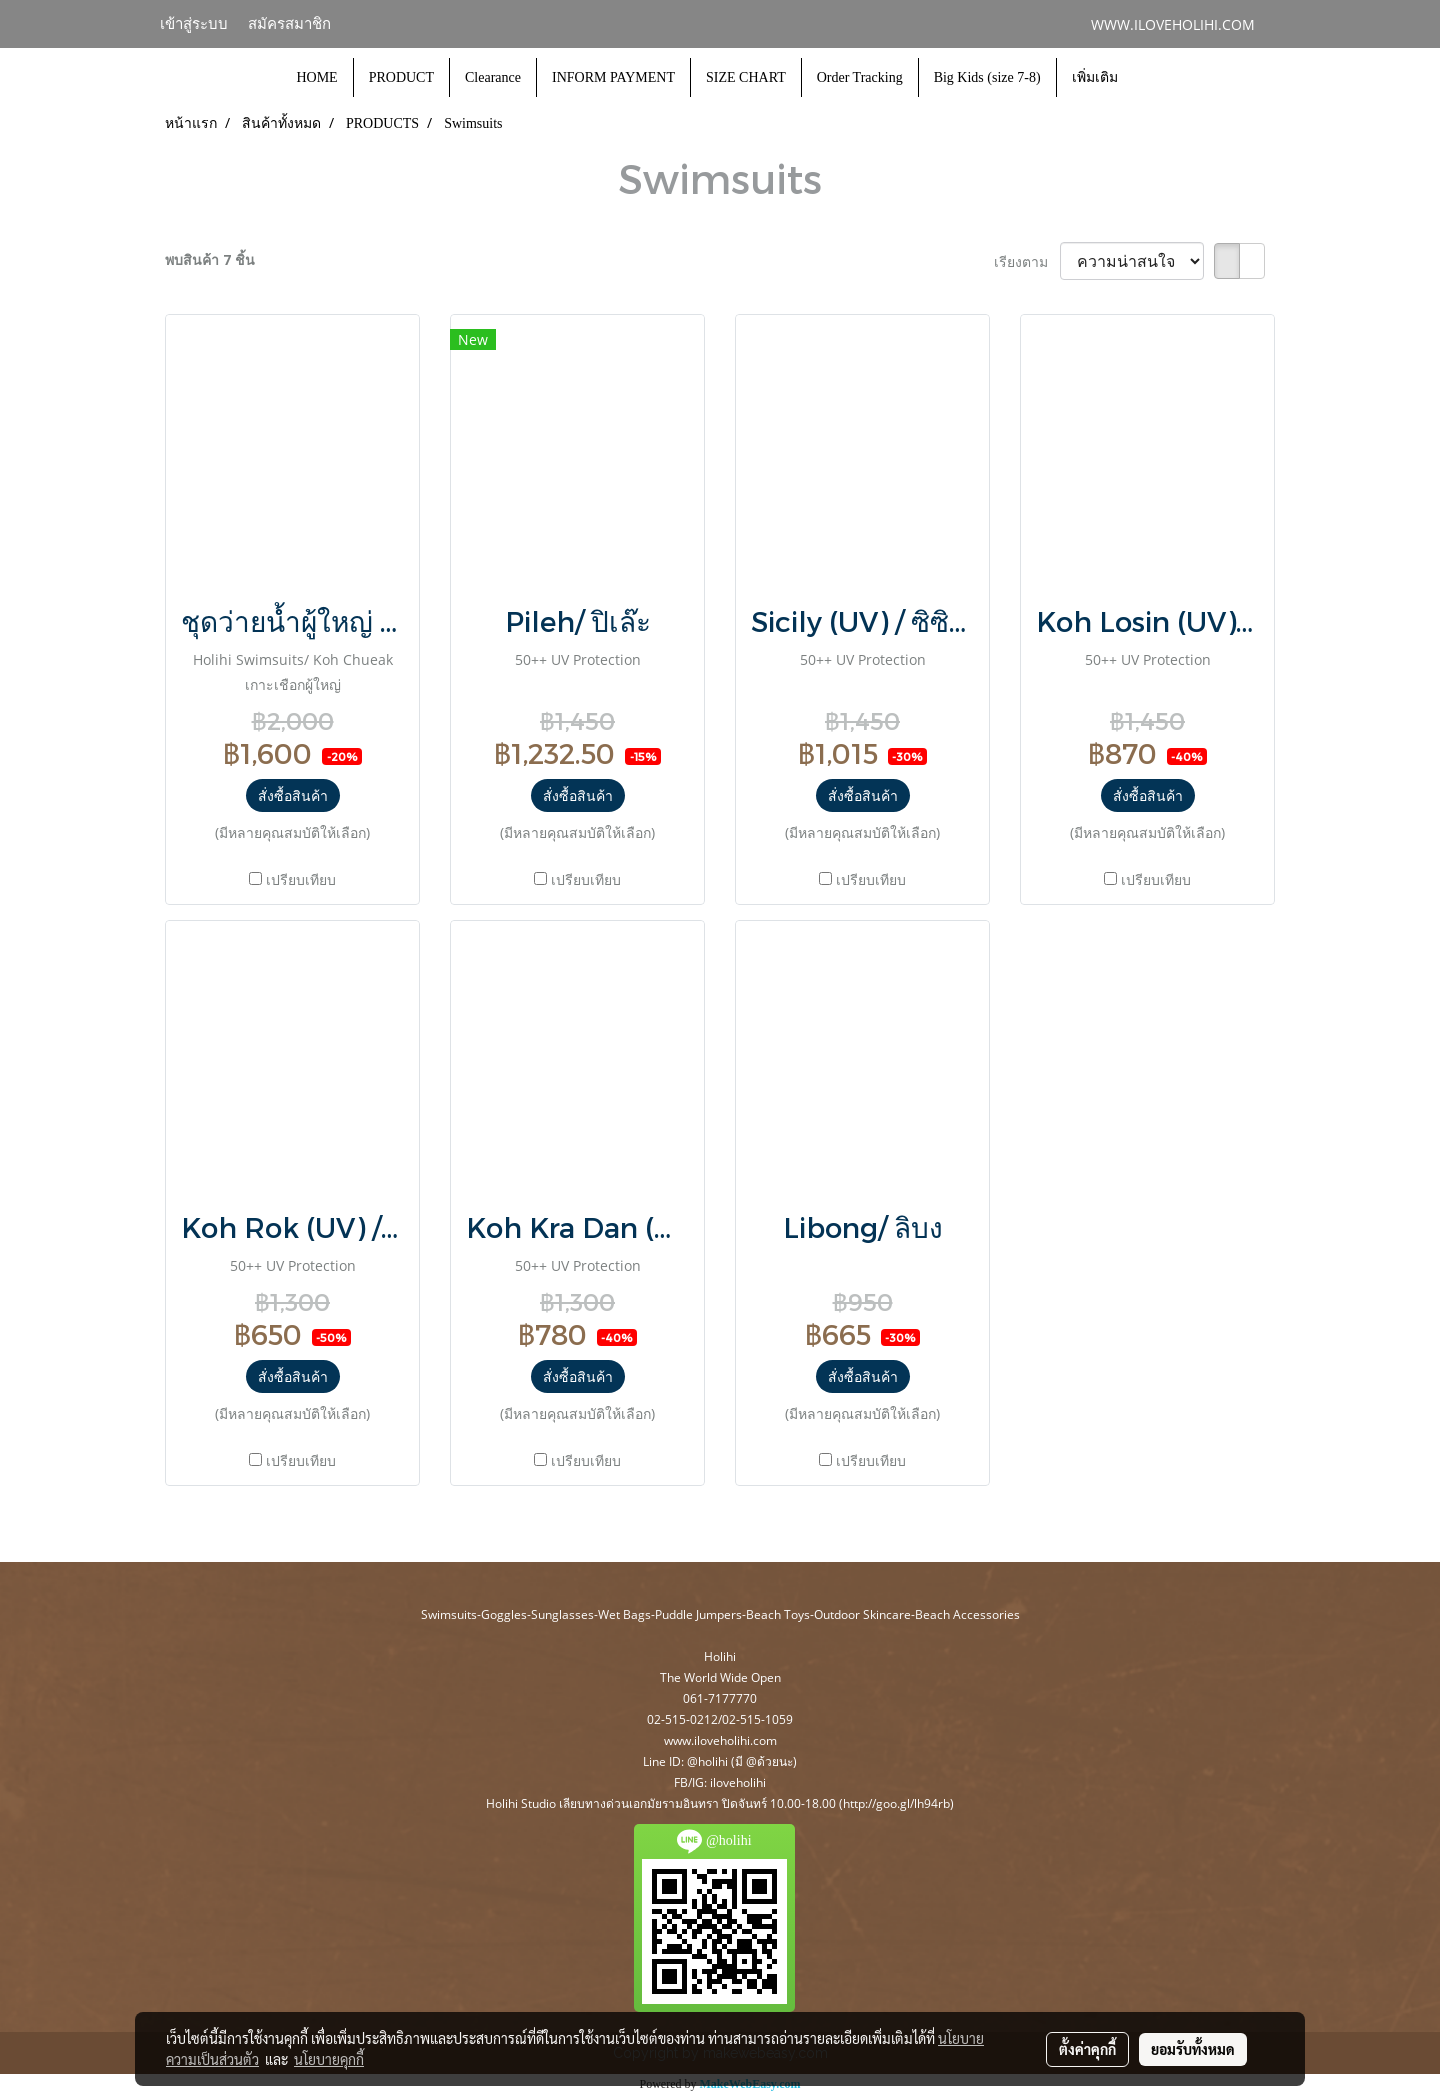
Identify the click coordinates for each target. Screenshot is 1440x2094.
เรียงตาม (1027, 261)
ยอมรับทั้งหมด (1193, 2049)
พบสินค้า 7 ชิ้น (210, 259)
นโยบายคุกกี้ (329, 2059)
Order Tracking (860, 77)
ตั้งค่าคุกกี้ (1087, 2049)
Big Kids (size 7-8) (987, 77)
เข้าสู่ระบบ (194, 24)
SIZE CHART (746, 77)
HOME (316, 77)
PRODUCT (401, 77)
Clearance (493, 77)
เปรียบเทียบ (301, 879)
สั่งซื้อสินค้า (293, 795)
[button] (1151, 78)
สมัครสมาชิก (289, 24)
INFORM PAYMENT (613, 77)
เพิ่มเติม (1095, 77)
